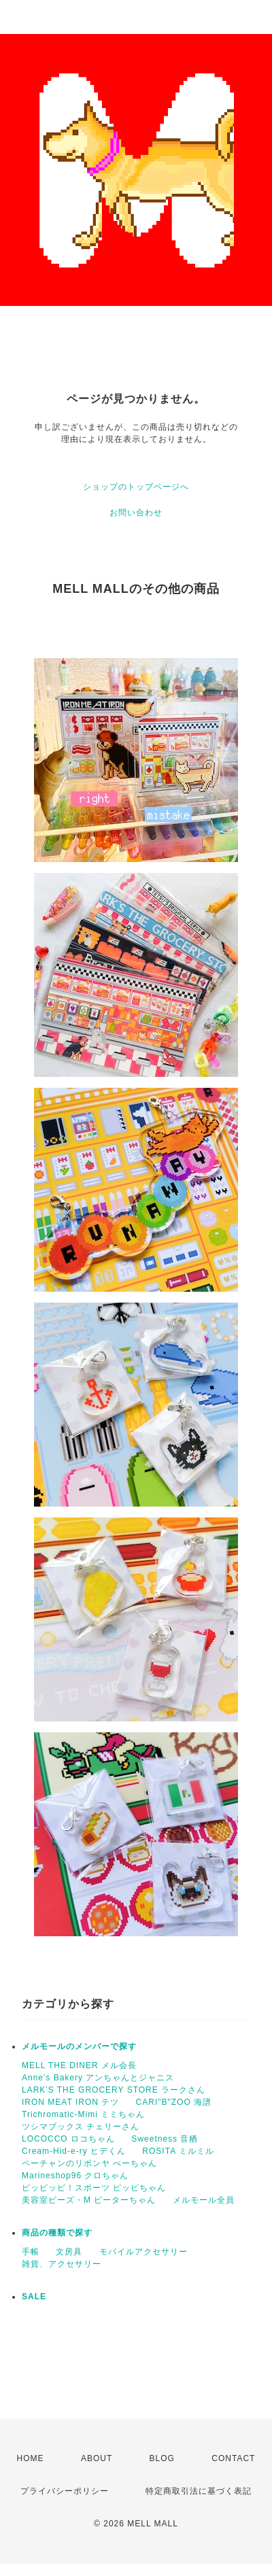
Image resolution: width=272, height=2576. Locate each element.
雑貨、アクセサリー (61, 2264)
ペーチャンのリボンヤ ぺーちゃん (89, 2163)
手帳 (30, 2251)
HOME (30, 2458)
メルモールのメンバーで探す (79, 2046)
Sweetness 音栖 (164, 2139)
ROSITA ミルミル (178, 2151)
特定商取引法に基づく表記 (199, 2491)
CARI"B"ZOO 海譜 (174, 2102)
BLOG (162, 2458)
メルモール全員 (204, 2200)
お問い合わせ (136, 512)
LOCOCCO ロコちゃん (68, 2139)
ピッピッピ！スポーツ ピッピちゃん (94, 2188)
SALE (34, 2296)
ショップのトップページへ (136, 487)
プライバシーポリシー (64, 2491)
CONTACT (233, 2458)
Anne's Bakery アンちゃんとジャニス (98, 2077)
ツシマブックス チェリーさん (80, 2126)
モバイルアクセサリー (143, 2251)
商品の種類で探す (57, 2232)
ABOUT (96, 2458)
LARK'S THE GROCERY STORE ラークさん (113, 2090)
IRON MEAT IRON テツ (70, 2102)
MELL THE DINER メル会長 (79, 2065)
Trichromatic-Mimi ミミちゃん (83, 2114)
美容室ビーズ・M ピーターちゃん (89, 2200)
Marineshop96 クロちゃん (75, 2175)
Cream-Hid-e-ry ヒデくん (74, 2151)
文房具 (69, 2251)
